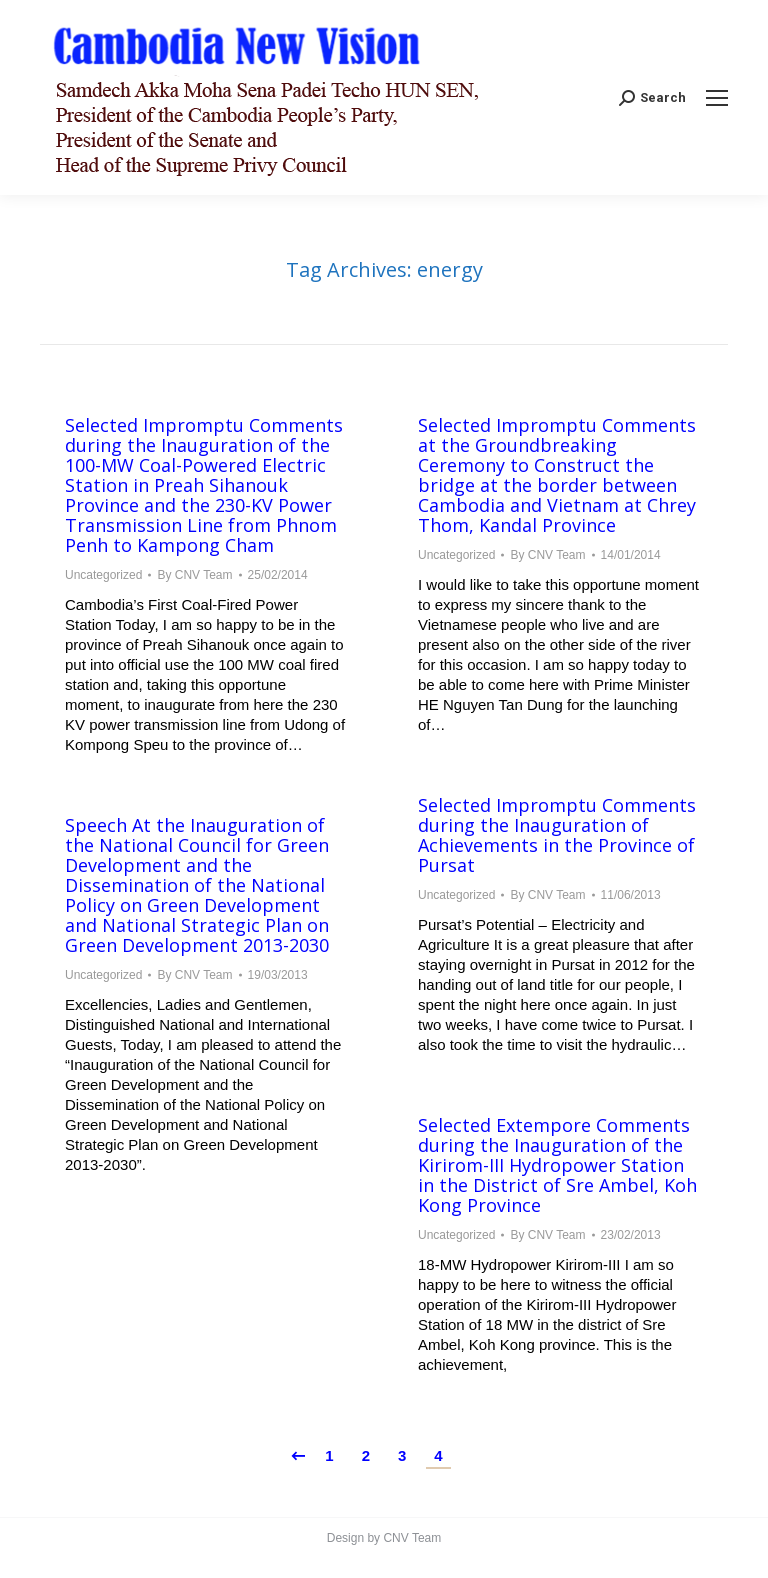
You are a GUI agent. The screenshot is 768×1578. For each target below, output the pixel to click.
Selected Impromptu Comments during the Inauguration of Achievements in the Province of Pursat (557, 835)
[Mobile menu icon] (717, 98)
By (194, 575)
